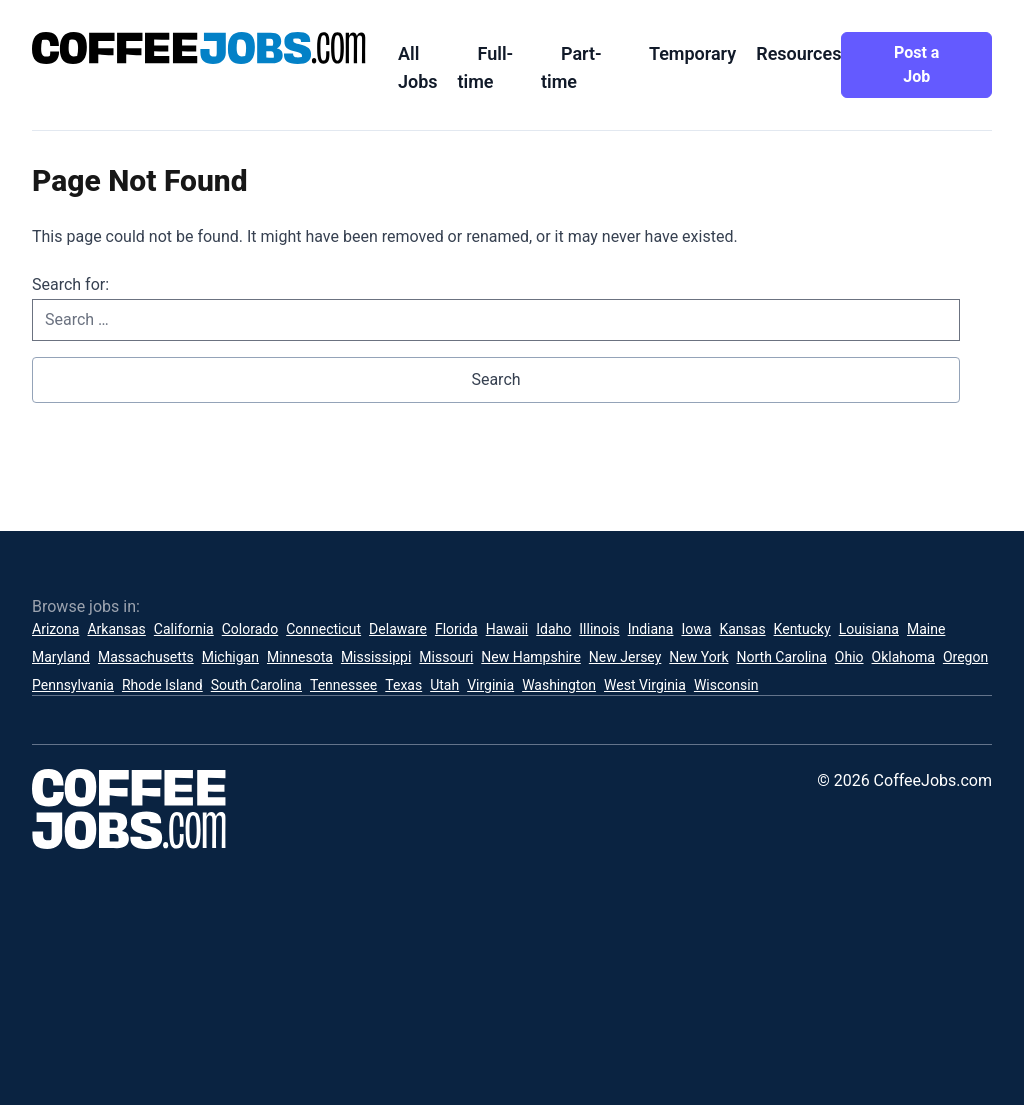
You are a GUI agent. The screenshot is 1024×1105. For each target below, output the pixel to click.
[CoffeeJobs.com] (199, 48)
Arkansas (116, 629)
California (184, 629)
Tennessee (343, 685)
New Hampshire (531, 657)
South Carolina (256, 685)
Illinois (599, 629)
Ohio (849, 657)
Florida (456, 629)
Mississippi (376, 657)
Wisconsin (726, 685)
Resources (798, 53)
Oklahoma (903, 657)
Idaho (553, 629)
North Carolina (782, 657)
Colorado (250, 629)
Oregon (965, 657)
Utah (444, 685)
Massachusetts (146, 657)
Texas (403, 685)
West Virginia (645, 685)
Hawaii (507, 629)
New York (698, 657)
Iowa (696, 629)
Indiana (651, 629)
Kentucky (802, 629)
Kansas (742, 629)
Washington (559, 685)
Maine (926, 629)
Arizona (55, 629)
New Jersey (625, 657)
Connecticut (323, 629)
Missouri (446, 657)
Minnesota (300, 657)
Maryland (61, 657)
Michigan (230, 657)
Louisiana (869, 629)
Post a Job (916, 64)
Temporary (692, 53)
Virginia (490, 685)
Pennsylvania (73, 685)
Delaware (398, 629)
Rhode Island (162, 685)
